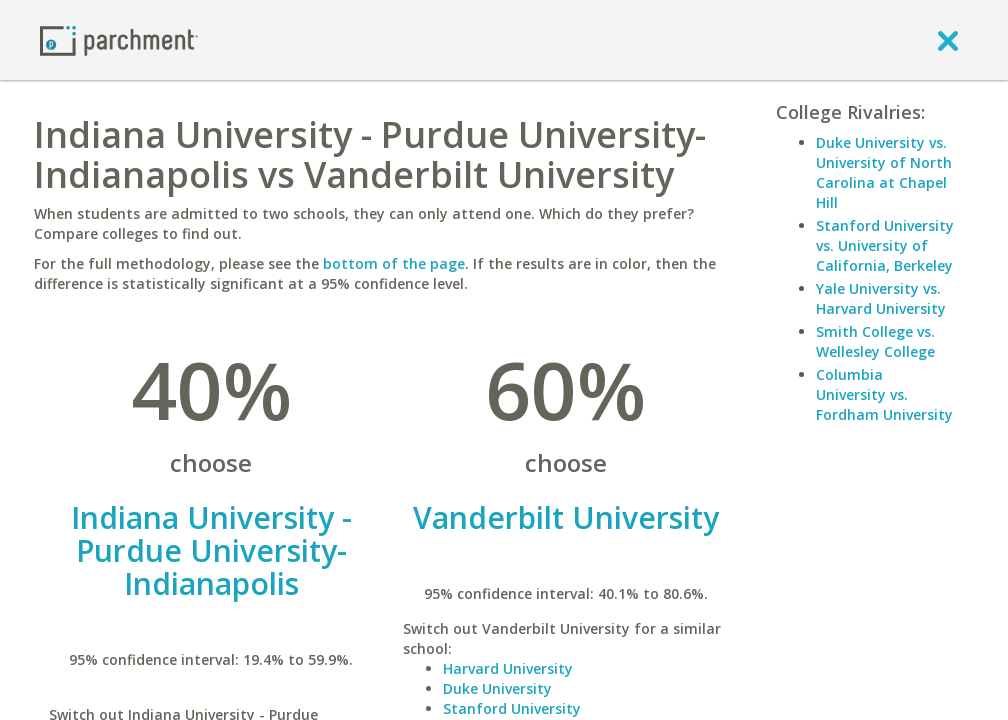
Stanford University (512, 708)
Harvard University (508, 668)
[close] (948, 40)
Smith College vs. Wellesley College (875, 341)
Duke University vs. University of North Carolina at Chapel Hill (884, 172)
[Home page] (119, 39)
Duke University (497, 688)
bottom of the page (394, 263)
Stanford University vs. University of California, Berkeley (885, 245)
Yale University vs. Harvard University (881, 298)
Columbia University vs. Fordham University (884, 394)
